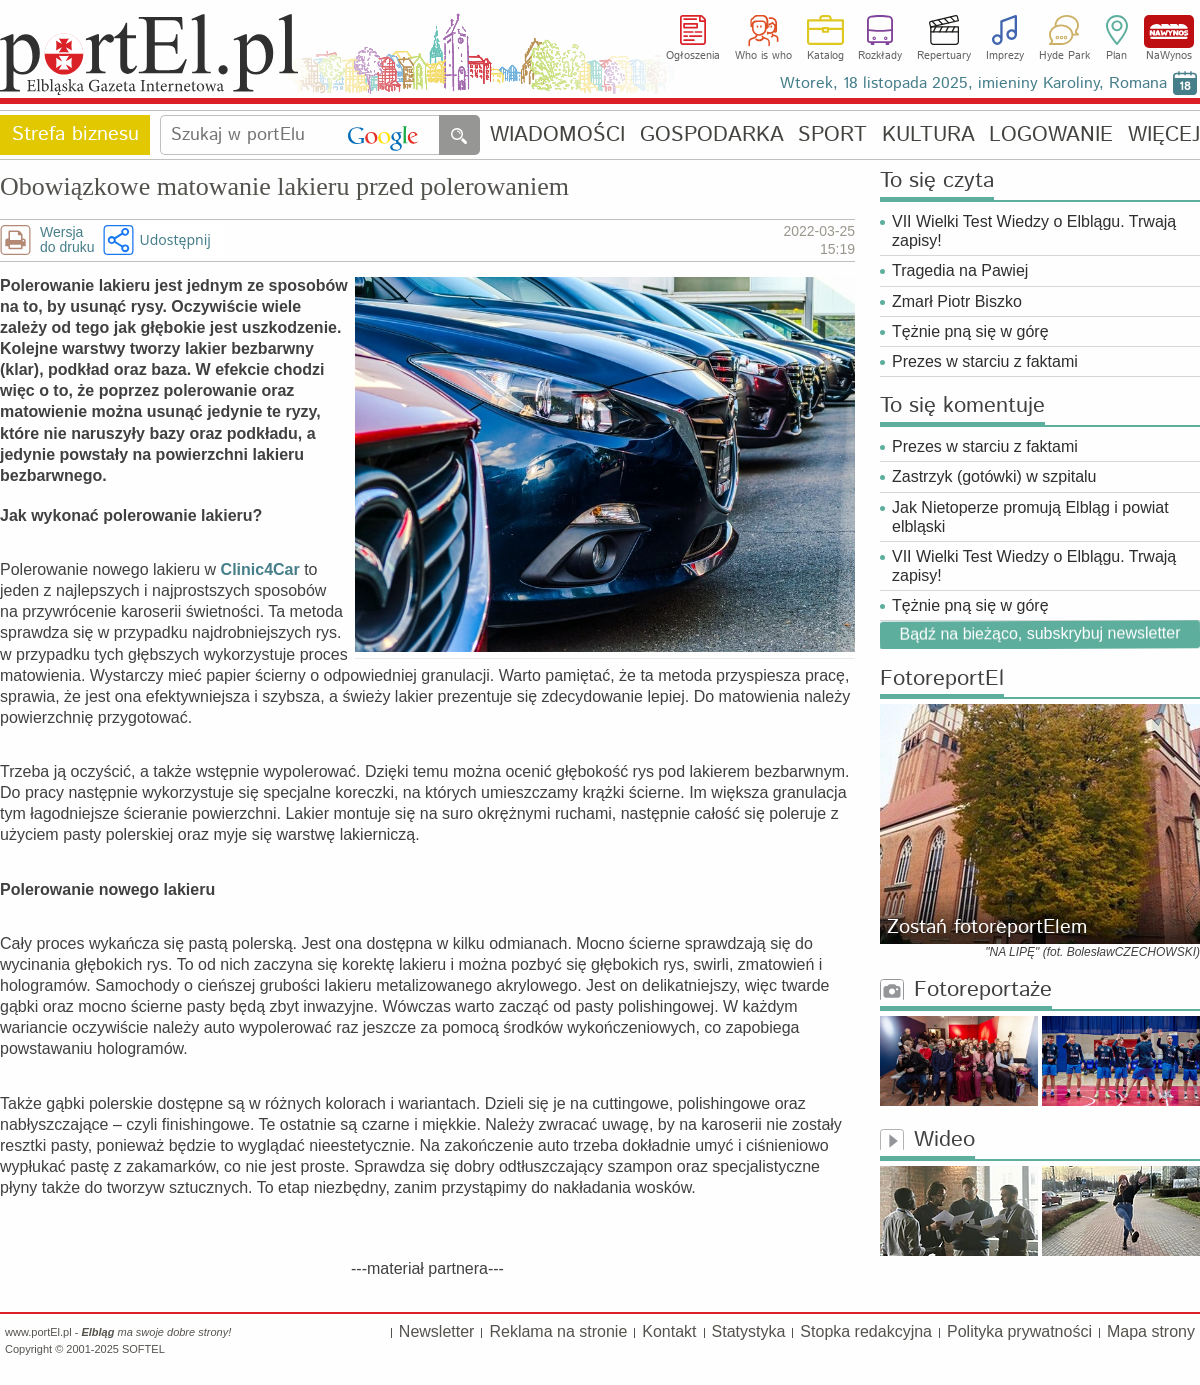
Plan (1116, 56)
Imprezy (1005, 56)
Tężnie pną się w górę (970, 331)
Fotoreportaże (966, 990)
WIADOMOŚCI (557, 135)
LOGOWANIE (1051, 135)
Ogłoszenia (693, 56)
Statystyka (749, 1331)
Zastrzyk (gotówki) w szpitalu (994, 476)
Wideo (927, 1140)
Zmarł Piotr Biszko (957, 301)
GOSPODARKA (712, 135)
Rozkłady (880, 56)
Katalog (825, 56)
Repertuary (944, 56)
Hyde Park (1064, 56)
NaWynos (1169, 31)
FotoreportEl (942, 679)
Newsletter (437, 1331)
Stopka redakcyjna (866, 1331)
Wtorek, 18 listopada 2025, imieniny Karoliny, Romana (973, 83)
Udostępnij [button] (174, 239)
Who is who (763, 56)
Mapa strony (1151, 1331)
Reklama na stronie (558, 1331)
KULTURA (928, 135)
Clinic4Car (260, 569)
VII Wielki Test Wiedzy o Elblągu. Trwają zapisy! (1034, 231)
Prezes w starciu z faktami (985, 361)
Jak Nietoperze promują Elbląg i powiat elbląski (1030, 517)
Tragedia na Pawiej (960, 270)
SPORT (832, 135)
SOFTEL (143, 1349)
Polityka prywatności (1019, 1331)
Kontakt (669, 1331)
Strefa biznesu (75, 134)
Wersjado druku (67, 240)
